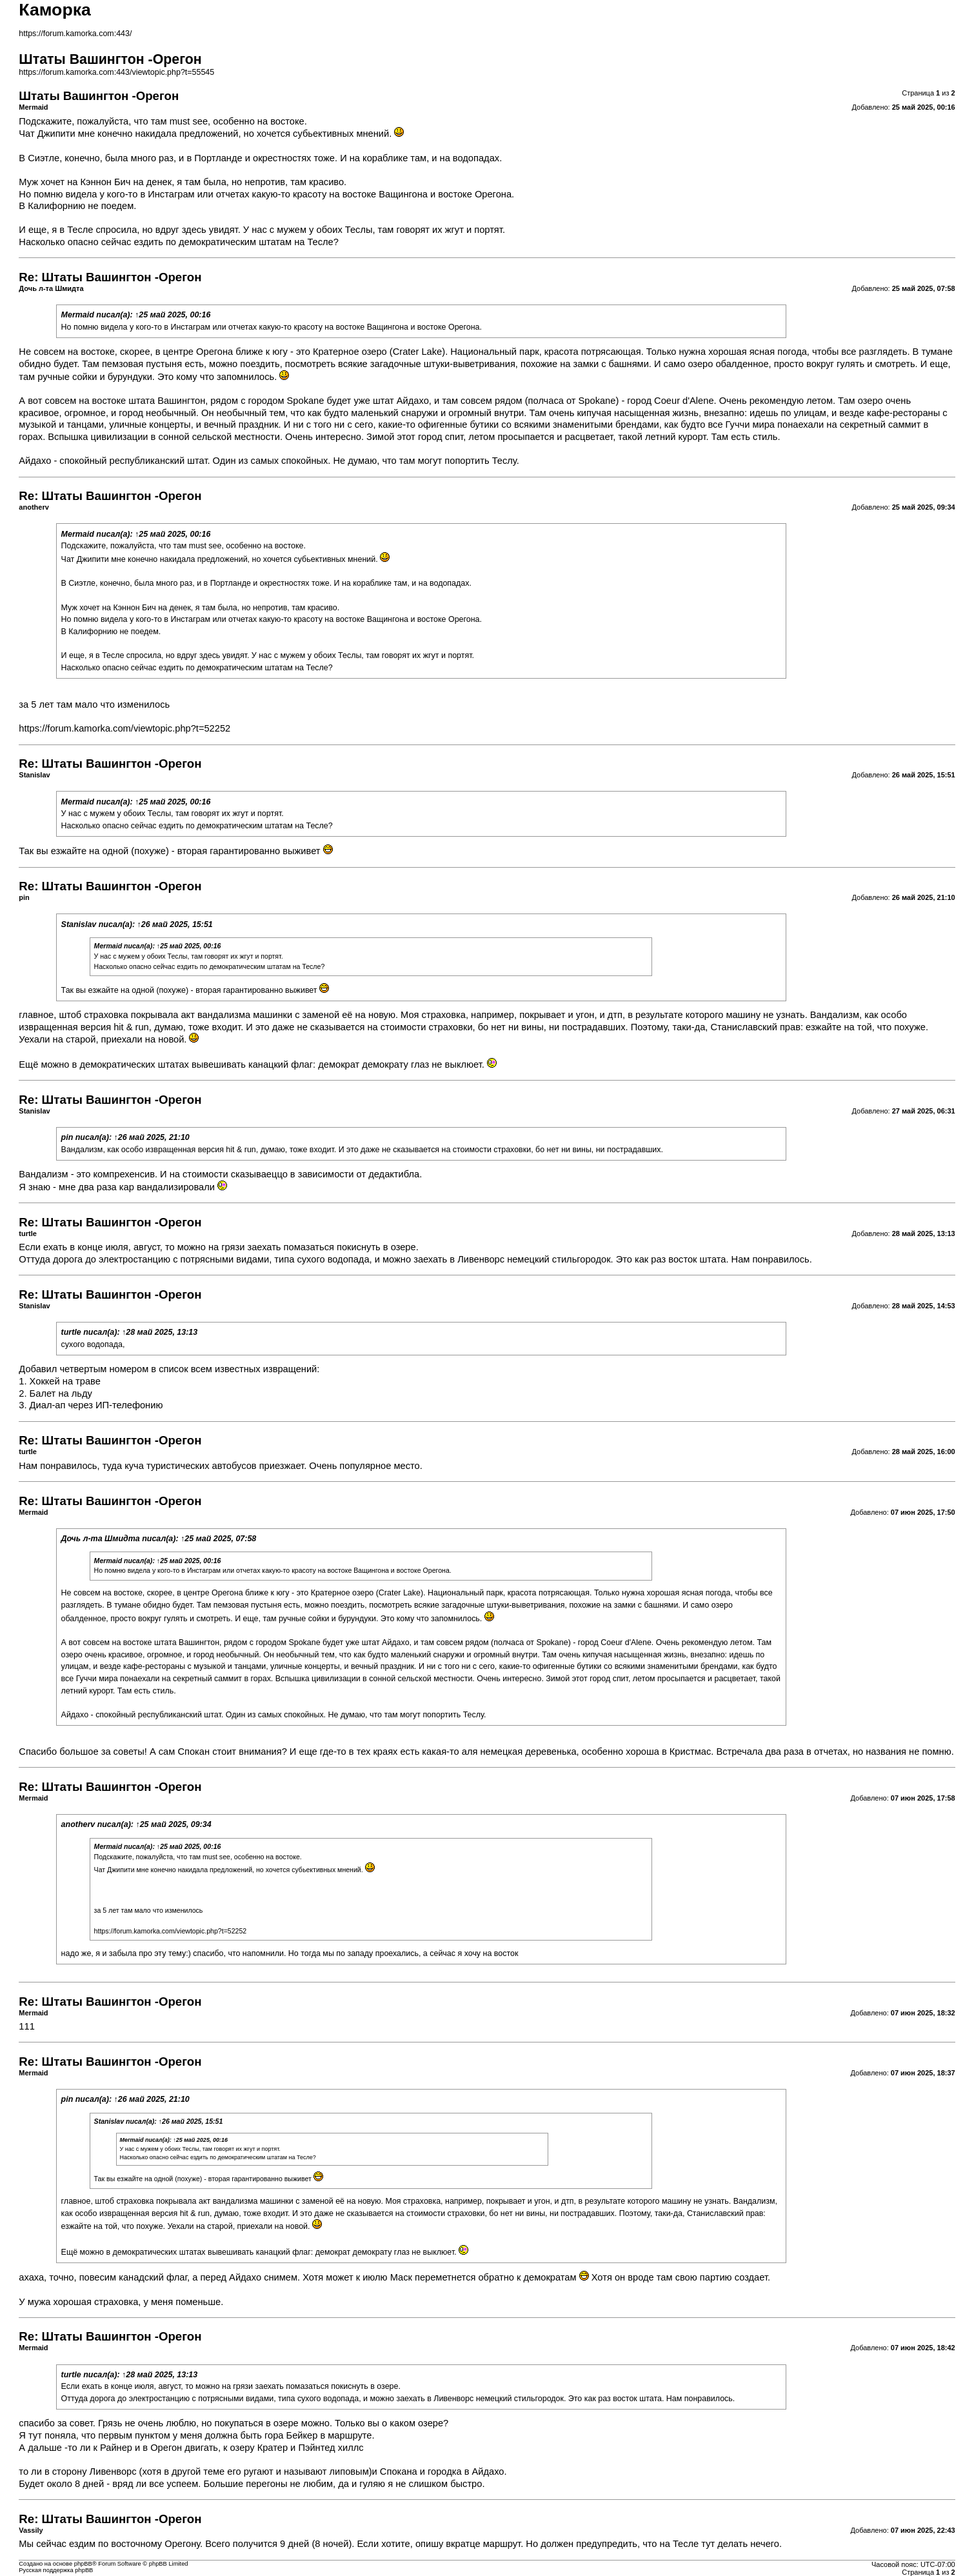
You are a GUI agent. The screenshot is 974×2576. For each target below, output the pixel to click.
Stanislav (79, 924)
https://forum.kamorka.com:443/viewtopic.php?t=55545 (116, 72)
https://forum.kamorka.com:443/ (75, 33)
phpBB (83, 2564)
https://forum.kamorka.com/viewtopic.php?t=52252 (124, 728)
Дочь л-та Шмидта (100, 1538)
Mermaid (77, 314)
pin (67, 1137)
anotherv (78, 1824)
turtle (71, 1332)
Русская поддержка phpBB (56, 2570)
